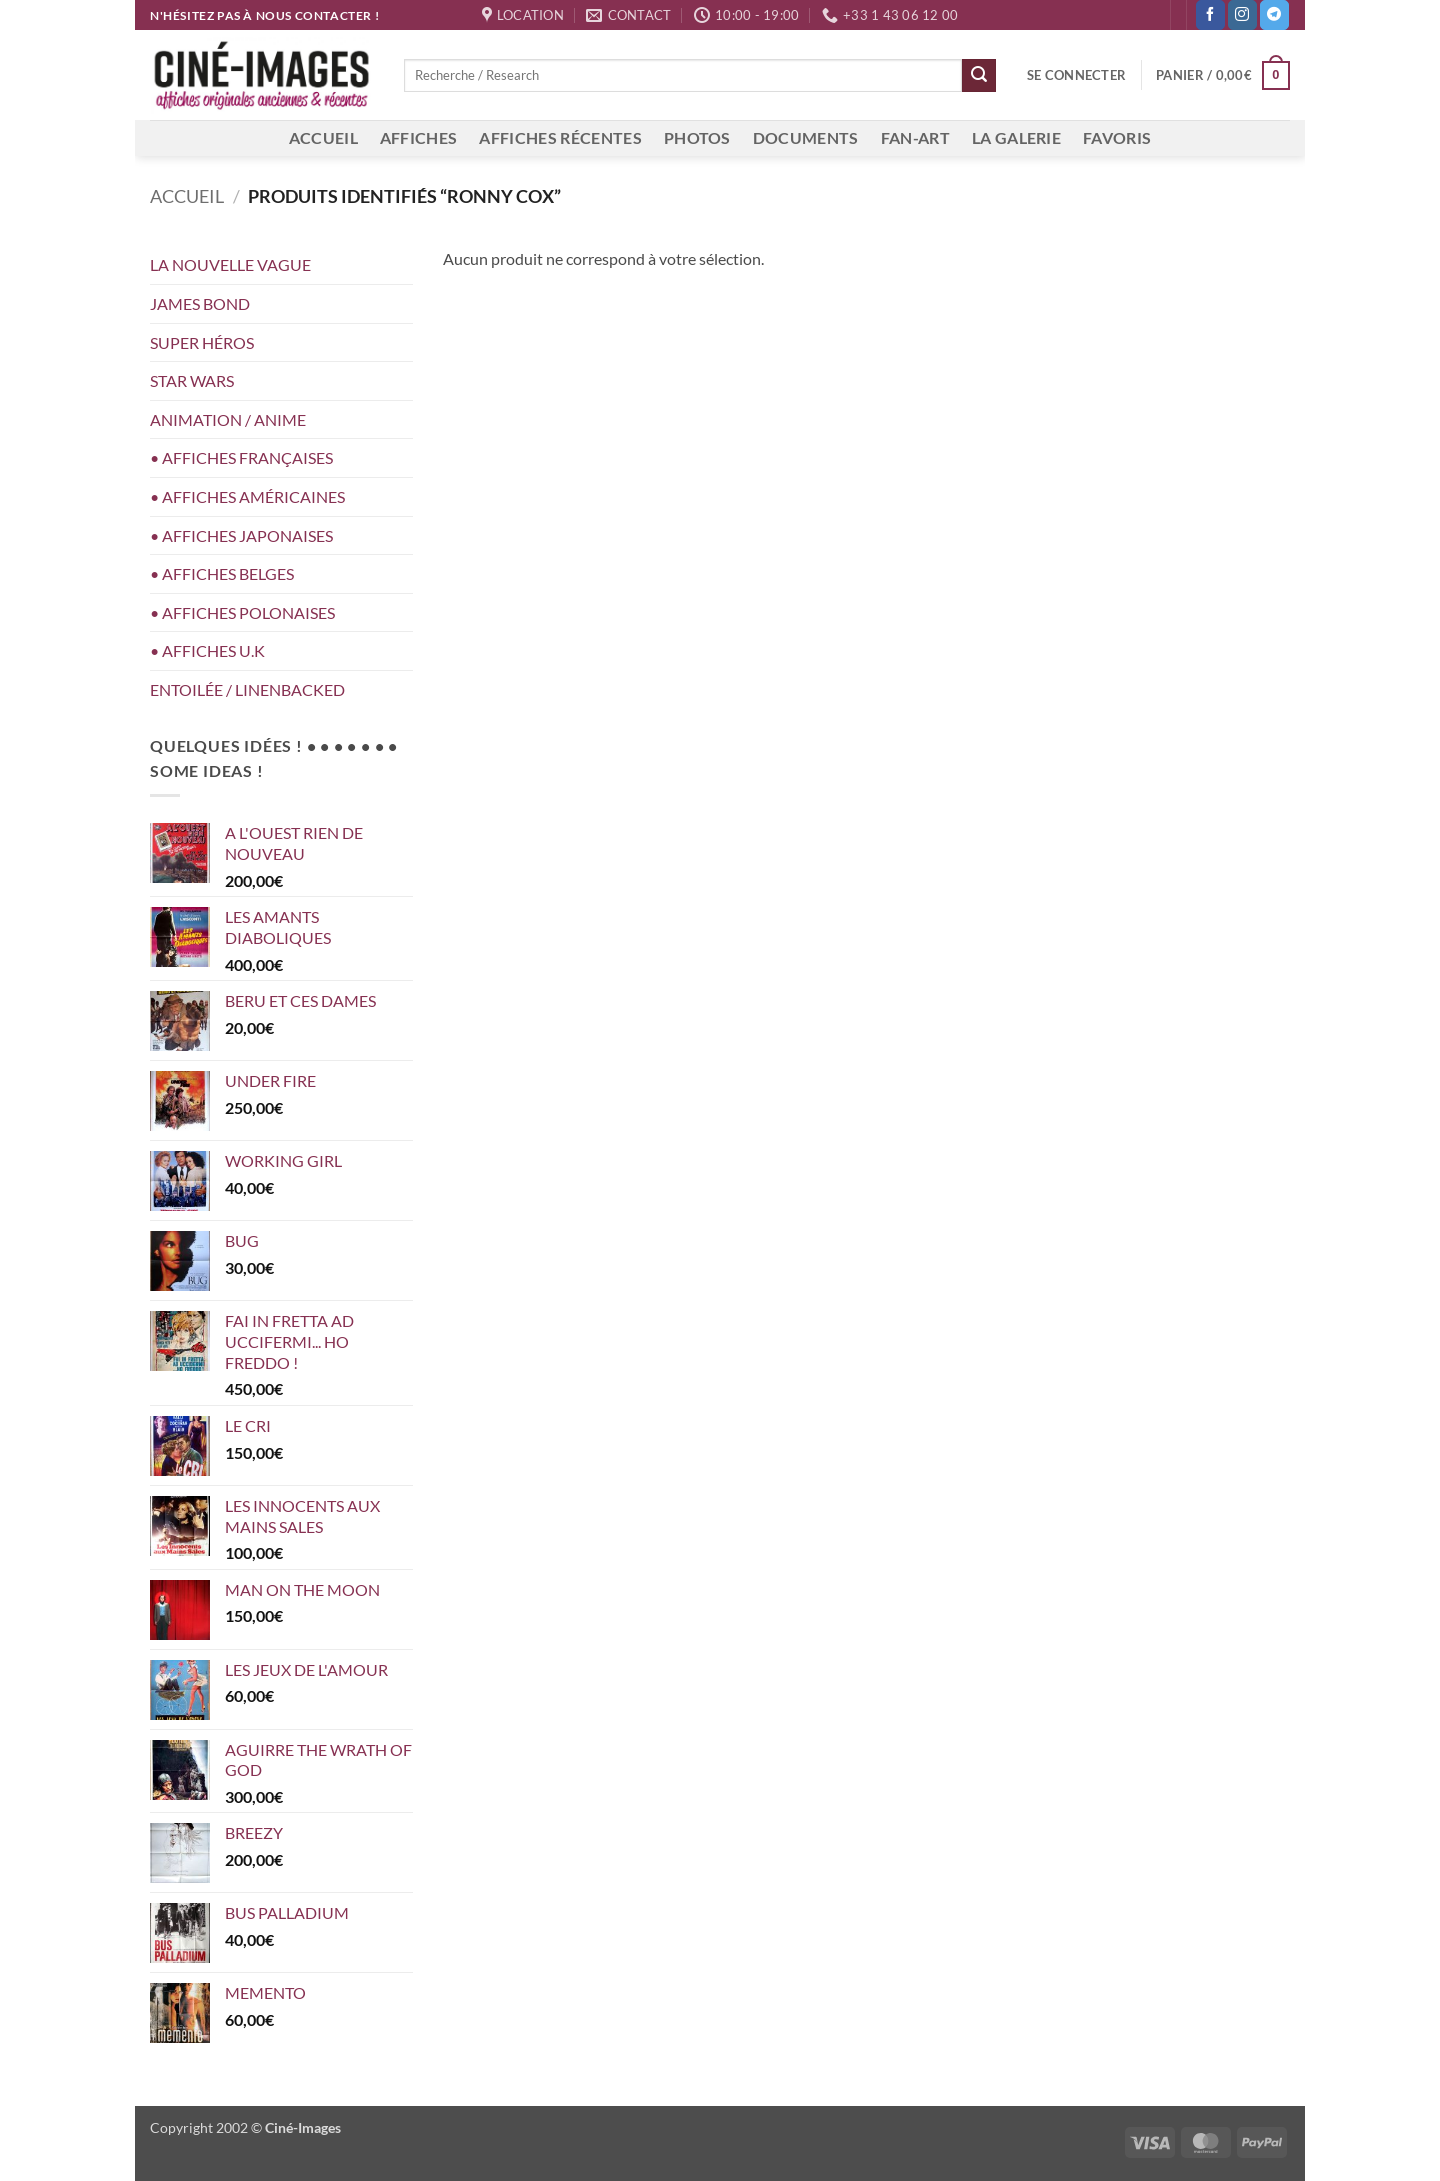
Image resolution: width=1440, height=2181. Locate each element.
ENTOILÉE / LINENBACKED (247, 689)
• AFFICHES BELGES (222, 573)
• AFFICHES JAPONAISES (241, 535)
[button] (1076, 75)
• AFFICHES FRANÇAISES (241, 457)
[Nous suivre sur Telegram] (1274, 15)
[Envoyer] (979, 76)
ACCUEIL (323, 137)
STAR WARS (192, 380)
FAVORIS (1117, 137)
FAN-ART (915, 137)
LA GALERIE (1016, 137)
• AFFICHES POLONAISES (242, 612)
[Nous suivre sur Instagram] (1242, 15)
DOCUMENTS (806, 137)
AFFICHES (419, 137)
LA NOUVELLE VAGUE (230, 264)
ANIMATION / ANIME (228, 419)
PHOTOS (697, 137)
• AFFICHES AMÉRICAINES (247, 496)
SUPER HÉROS (202, 342)
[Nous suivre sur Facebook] (1210, 15)
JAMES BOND (200, 303)
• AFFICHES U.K (207, 650)
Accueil (187, 196)
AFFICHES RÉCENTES (560, 137)
